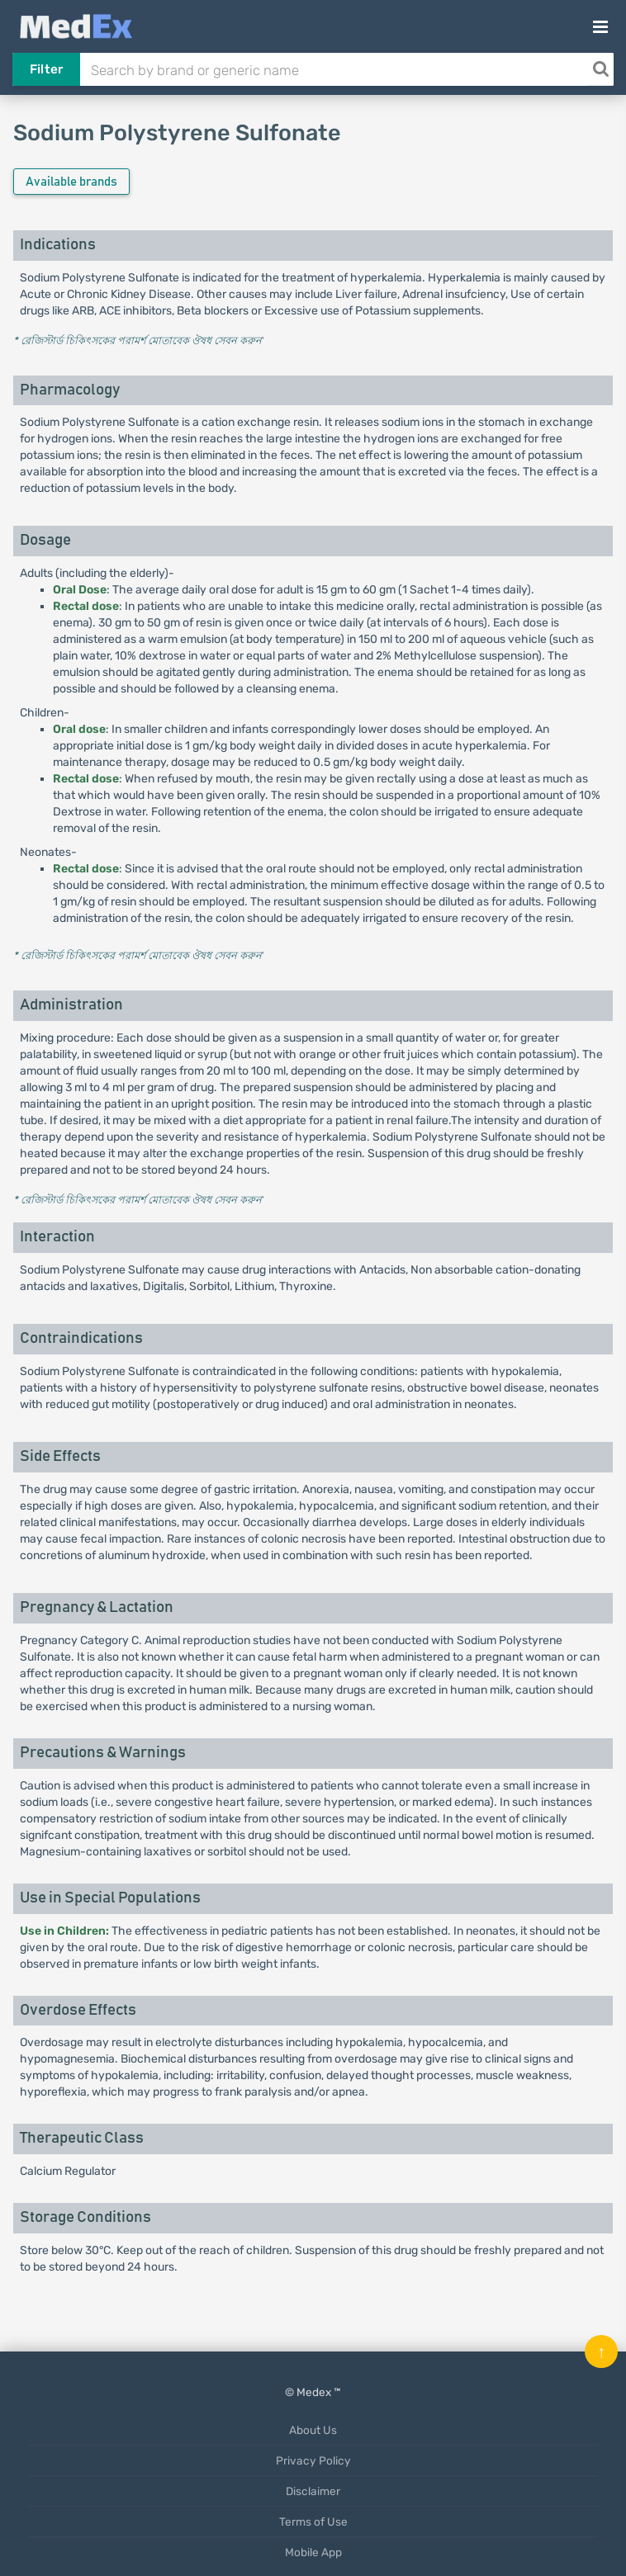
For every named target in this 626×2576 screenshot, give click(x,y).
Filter (47, 69)
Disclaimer (313, 2491)
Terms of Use (313, 2521)
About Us (313, 2430)
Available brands (71, 182)
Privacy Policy (313, 2460)
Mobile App (313, 2552)
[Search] (600, 69)
